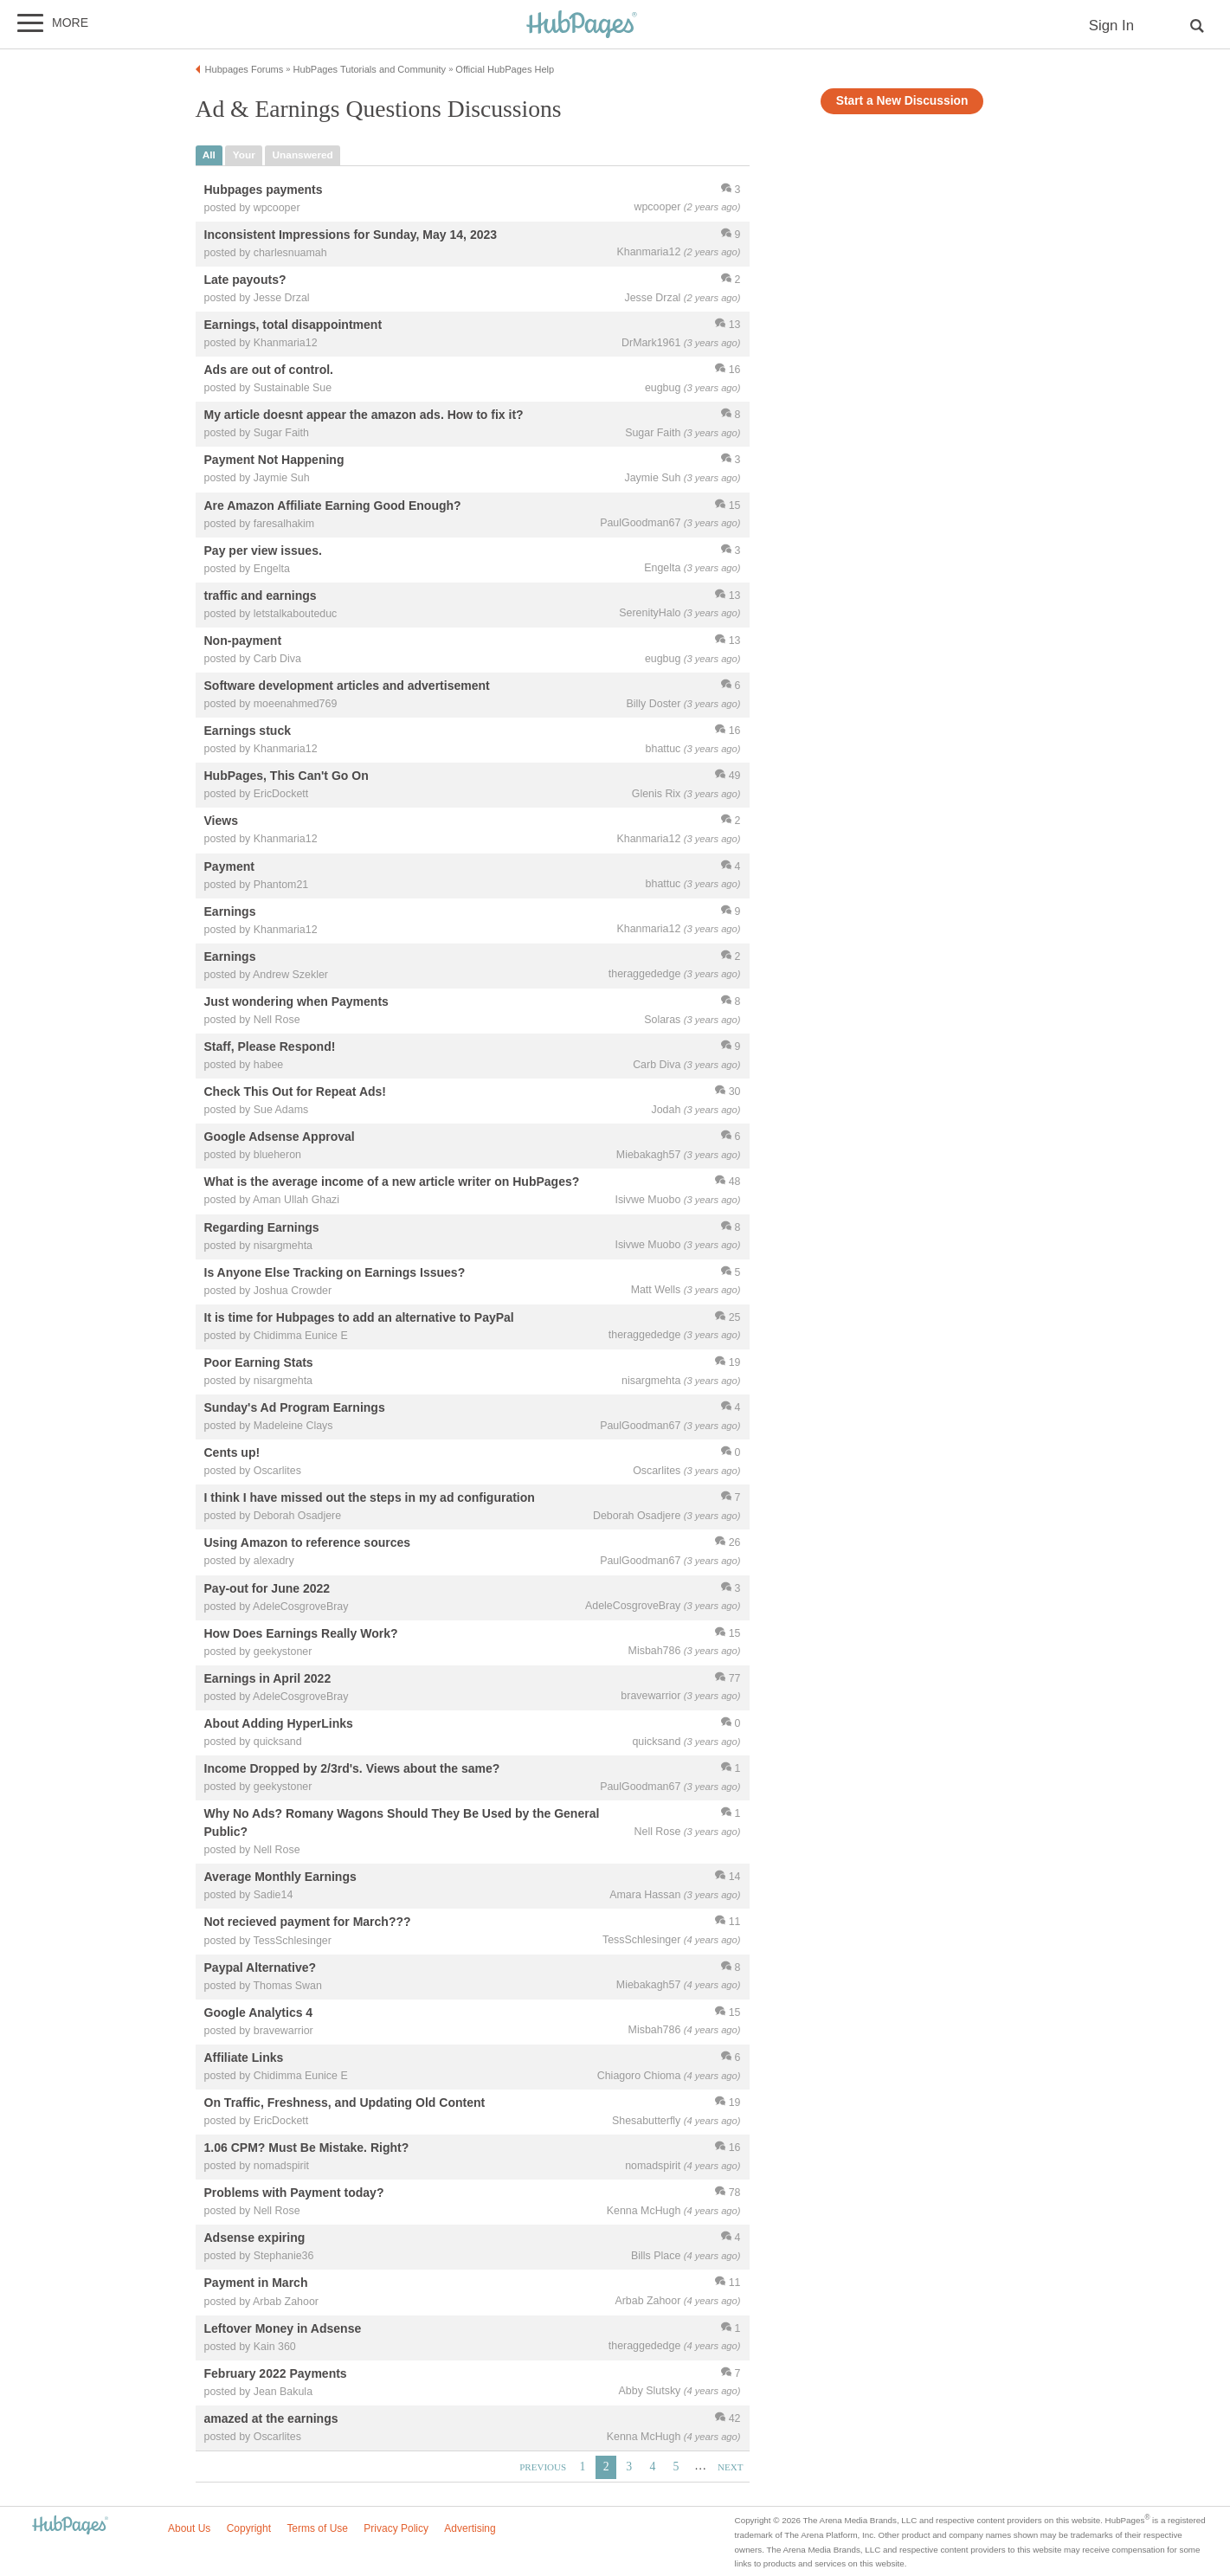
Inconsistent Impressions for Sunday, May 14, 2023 (351, 235)
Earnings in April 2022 (268, 1678)
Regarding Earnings (261, 1227)
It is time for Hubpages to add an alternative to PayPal (359, 1317)
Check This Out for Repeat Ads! (295, 1092)
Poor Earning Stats (258, 1362)
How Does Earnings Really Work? (301, 1633)
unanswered (303, 155)
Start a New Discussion (902, 100)
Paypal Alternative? (260, 1967)
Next (730, 2467)
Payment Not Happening (274, 460)
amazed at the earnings (271, 2418)
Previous (542, 2467)
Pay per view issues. (263, 550)
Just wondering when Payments (296, 1001)
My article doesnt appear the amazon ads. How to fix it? (364, 415)
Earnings (230, 911)
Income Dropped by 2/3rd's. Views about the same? (352, 1768)
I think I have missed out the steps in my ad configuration (369, 1498)
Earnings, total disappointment (293, 325)
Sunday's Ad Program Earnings (294, 1407)
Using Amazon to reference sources (307, 1543)
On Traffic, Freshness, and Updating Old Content (345, 2102)
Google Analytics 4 (258, 2012)
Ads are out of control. (269, 370)
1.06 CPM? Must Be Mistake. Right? (306, 2147)
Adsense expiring (255, 2238)
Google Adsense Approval (279, 1137)
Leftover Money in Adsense (283, 2328)
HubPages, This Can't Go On (286, 776)
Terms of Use (317, 2528)
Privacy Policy (396, 2528)
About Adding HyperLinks (278, 1723)
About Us (189, 2528)
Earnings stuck (247, 731)
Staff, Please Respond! (270, 1046)
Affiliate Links (244, 2057)
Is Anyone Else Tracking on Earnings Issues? (335, 1272)
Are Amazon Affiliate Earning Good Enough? (332, 505)
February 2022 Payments (275, 2373)
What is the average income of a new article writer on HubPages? (392, 1182)
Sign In (1111, 25)
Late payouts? (245, 280)
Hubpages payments (263, 189)
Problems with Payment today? (294, 2193)
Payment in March (256, 2283)
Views (221, 821)
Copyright (249, 2528)
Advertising (469, 2528)
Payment (229, 866)
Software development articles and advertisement (347, 685)
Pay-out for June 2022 (267, 1588)
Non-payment (243, 640)
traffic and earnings (260, 595)
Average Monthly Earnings (280, 1877)
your (244, 155)
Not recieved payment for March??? (307, 1922)
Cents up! (232, 1453)
